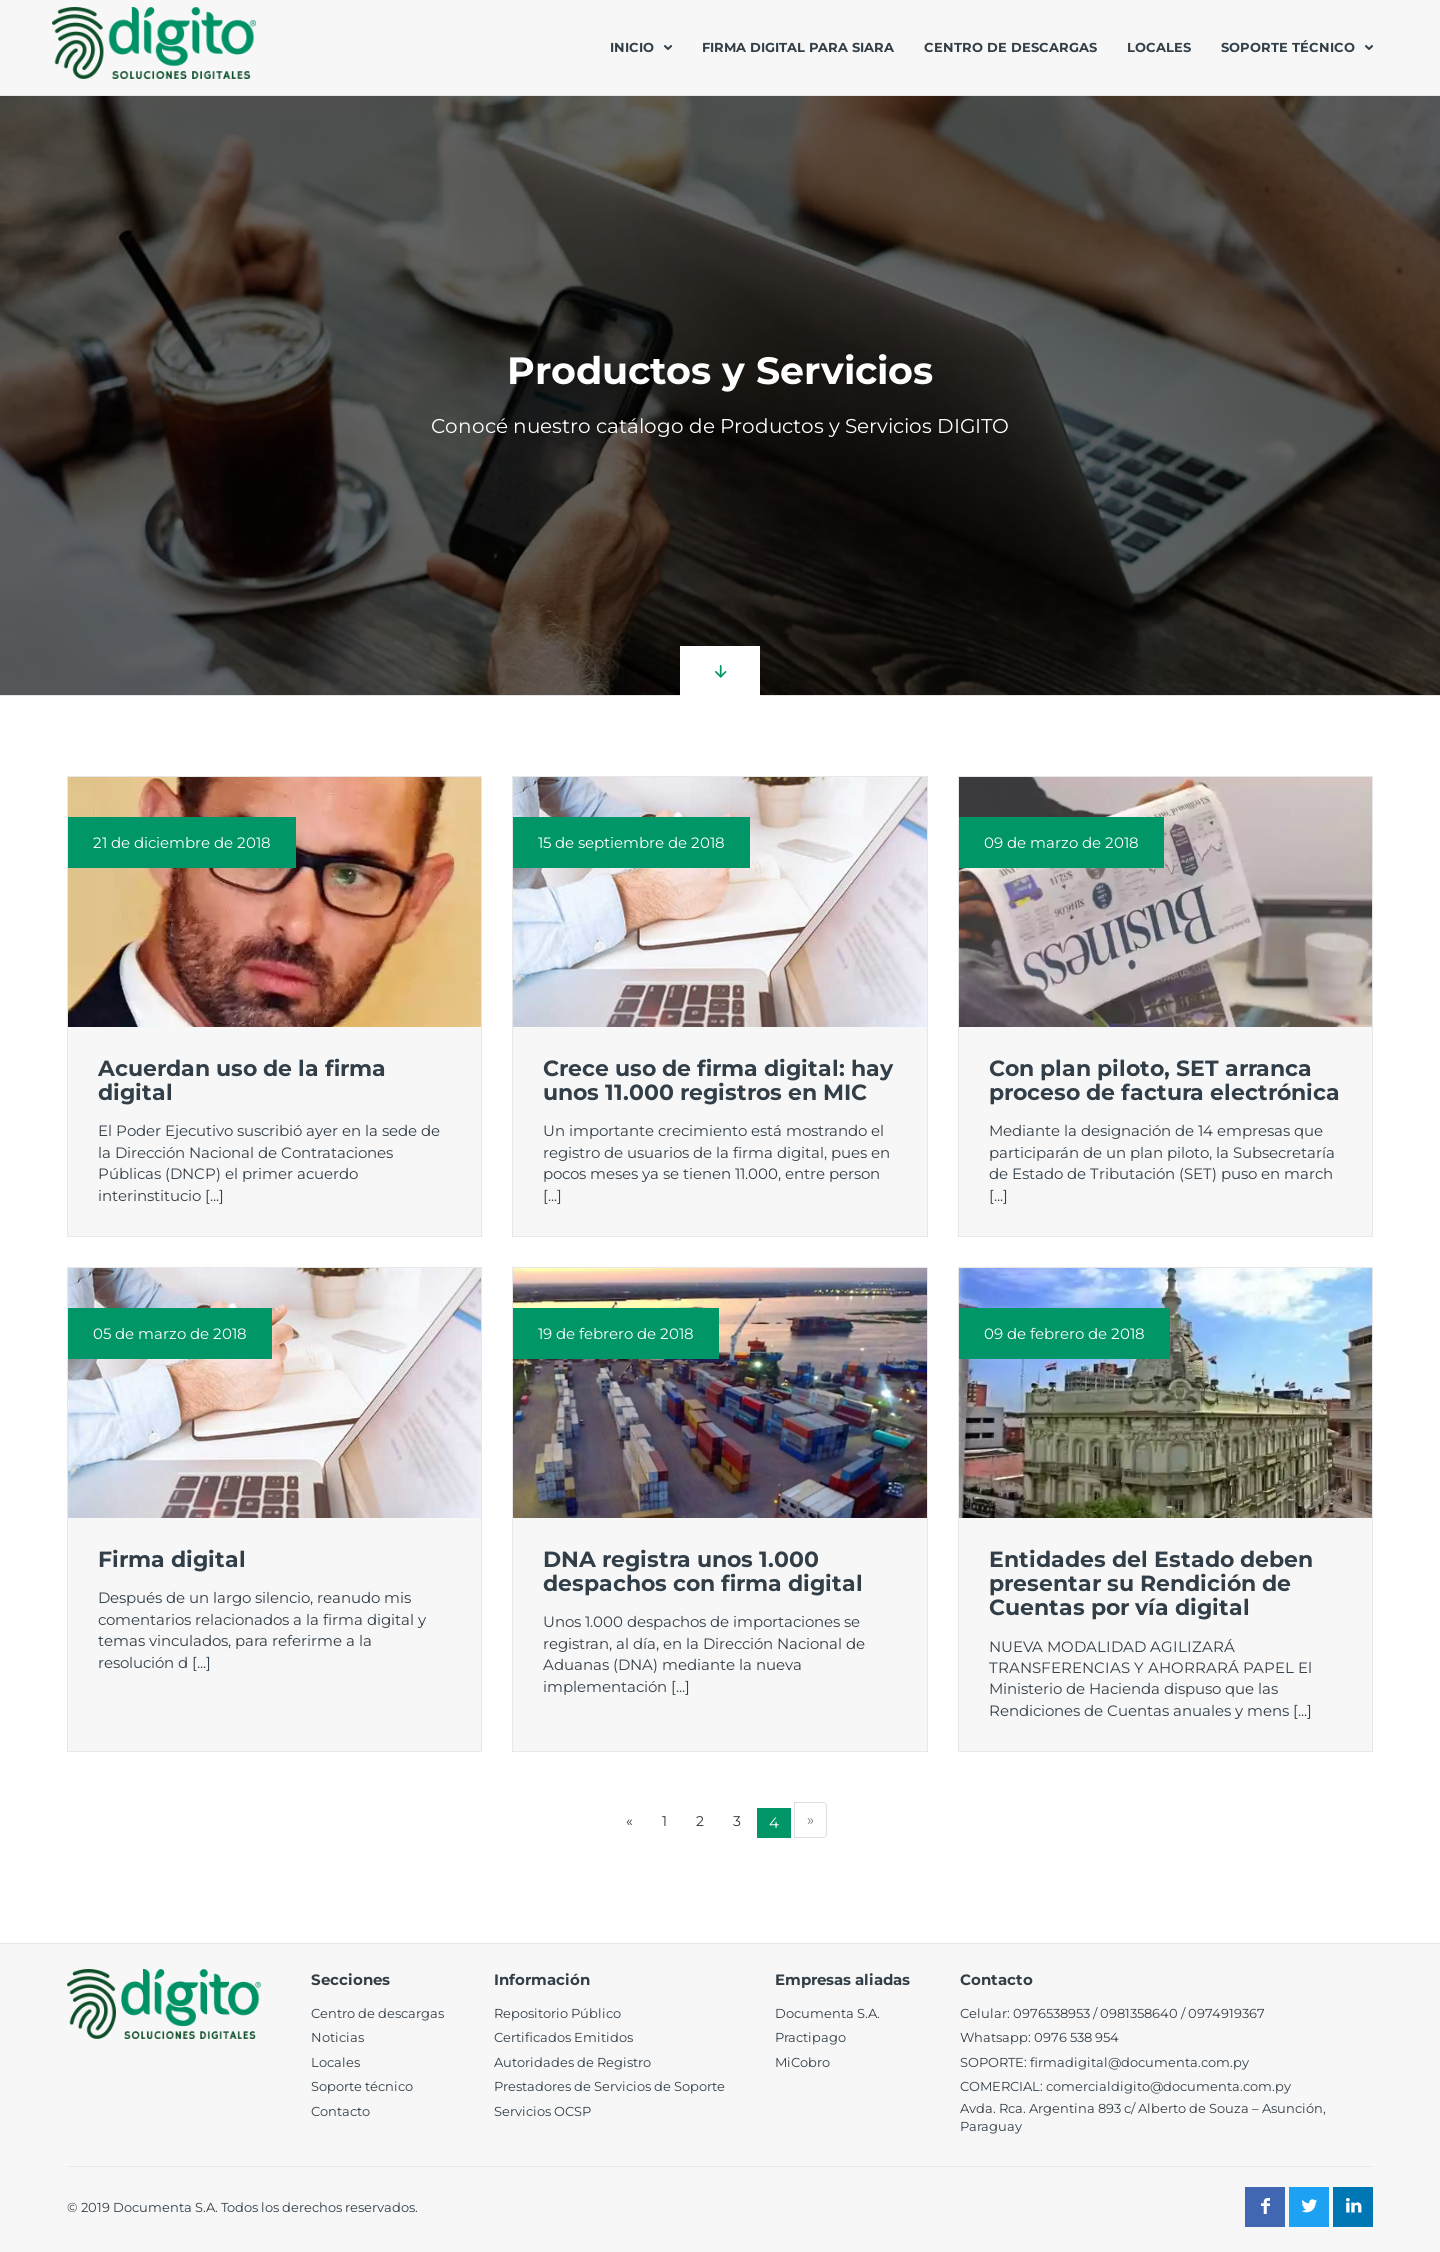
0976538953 (1051, 2013)
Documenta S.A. (827, 2013)
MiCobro (802, 2062)
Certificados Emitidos (563, 2037)
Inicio (632, 47)
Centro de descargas (1010, 47)
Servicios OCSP (542, 2111)
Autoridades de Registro (572, 2062)
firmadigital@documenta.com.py (1139, 2062)
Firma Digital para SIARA (798, 47)
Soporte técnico (1288, 47)
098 (1112, 2013)
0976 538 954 (1076, 2037)
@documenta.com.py (1220, 2086)
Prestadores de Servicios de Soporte (609, 2086)
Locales (1159, 47)
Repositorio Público (557, 2013)
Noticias (337, 2037)
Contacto (340, 2111)
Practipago (810, 2037)
